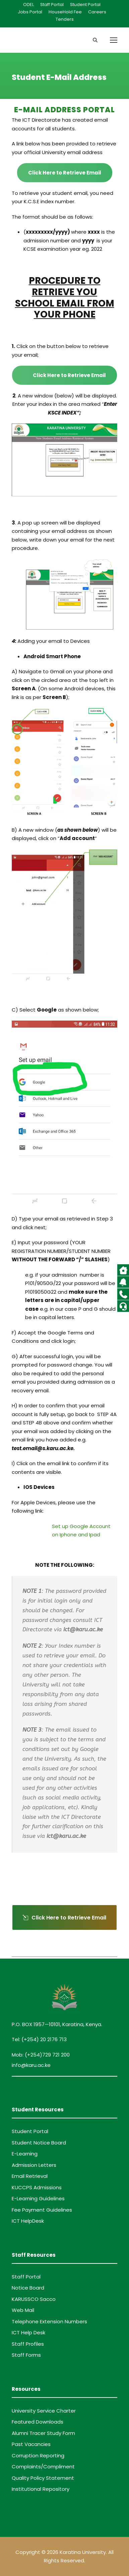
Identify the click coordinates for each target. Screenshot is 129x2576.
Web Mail (23, 2310)
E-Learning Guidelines (38, 2198)
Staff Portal (52, 4)
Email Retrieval (30, 2176)
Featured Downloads (37, 2421)
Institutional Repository (40, 2488)
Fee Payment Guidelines (42, 2209)
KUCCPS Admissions (37, 2187)
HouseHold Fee (65, 12)
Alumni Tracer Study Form (43, 2433)
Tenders (65, 19)
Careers (97, 12)
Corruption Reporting (38, 2455)
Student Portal (85, 4)
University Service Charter (44, 2410)
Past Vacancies (31, 2444)
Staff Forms (26, 2354)
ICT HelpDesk (28, 2220)
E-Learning (25, 2153)
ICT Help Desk (28, 2332)
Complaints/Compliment (43, 2466)
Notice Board (28, 2287)
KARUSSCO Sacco (34, 2299)
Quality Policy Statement (43, 2477)
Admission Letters (34, 2165)
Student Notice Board (39, 2142)
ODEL (28, 4)
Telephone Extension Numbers (49, 2321)
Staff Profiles (28, 2343)
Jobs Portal (30, 12)
